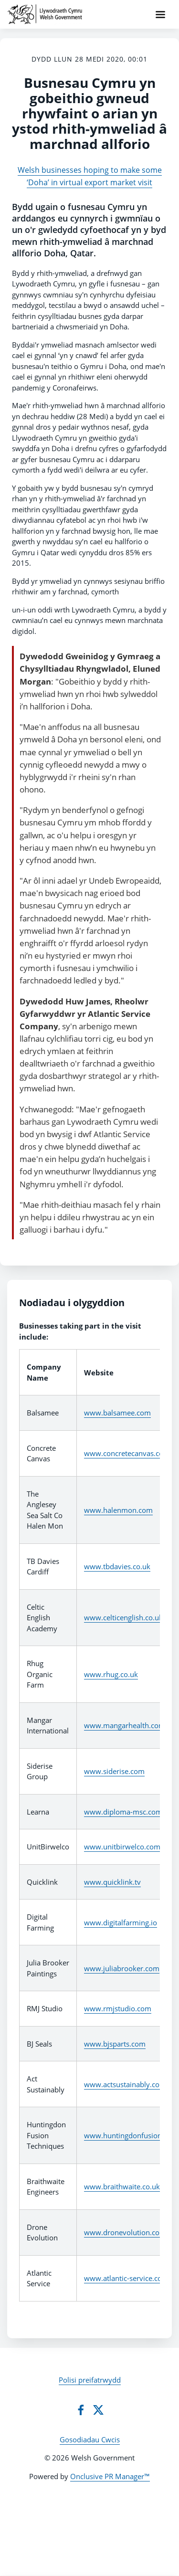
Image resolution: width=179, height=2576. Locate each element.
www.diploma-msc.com (123, 1811)
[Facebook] (80, 2410)
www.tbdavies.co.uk (117, 1566)
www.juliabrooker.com (121, 1968)
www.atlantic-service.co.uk (128, 2278)
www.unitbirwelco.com (122, 1846)
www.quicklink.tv (112, 1882)
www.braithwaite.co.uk (122, 2186)
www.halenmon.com (118, 1510)
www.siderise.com (114, 1771)
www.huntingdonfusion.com (131, 2135)
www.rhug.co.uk (111, 1674)
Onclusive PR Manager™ (110, 2476)
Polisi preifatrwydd (90, 2380)
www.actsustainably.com (125, 2084)
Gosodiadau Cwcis (90, 2439)
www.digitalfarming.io (120, 1922)
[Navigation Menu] (160, 14)
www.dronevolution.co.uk (126, 2232)
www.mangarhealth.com (124, 1725)
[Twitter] (98, 2410)
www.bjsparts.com (115, 2043)
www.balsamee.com (117, 1412)
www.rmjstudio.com (117, 2008)
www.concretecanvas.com (127, 1453)
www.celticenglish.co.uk (123, 1617)
